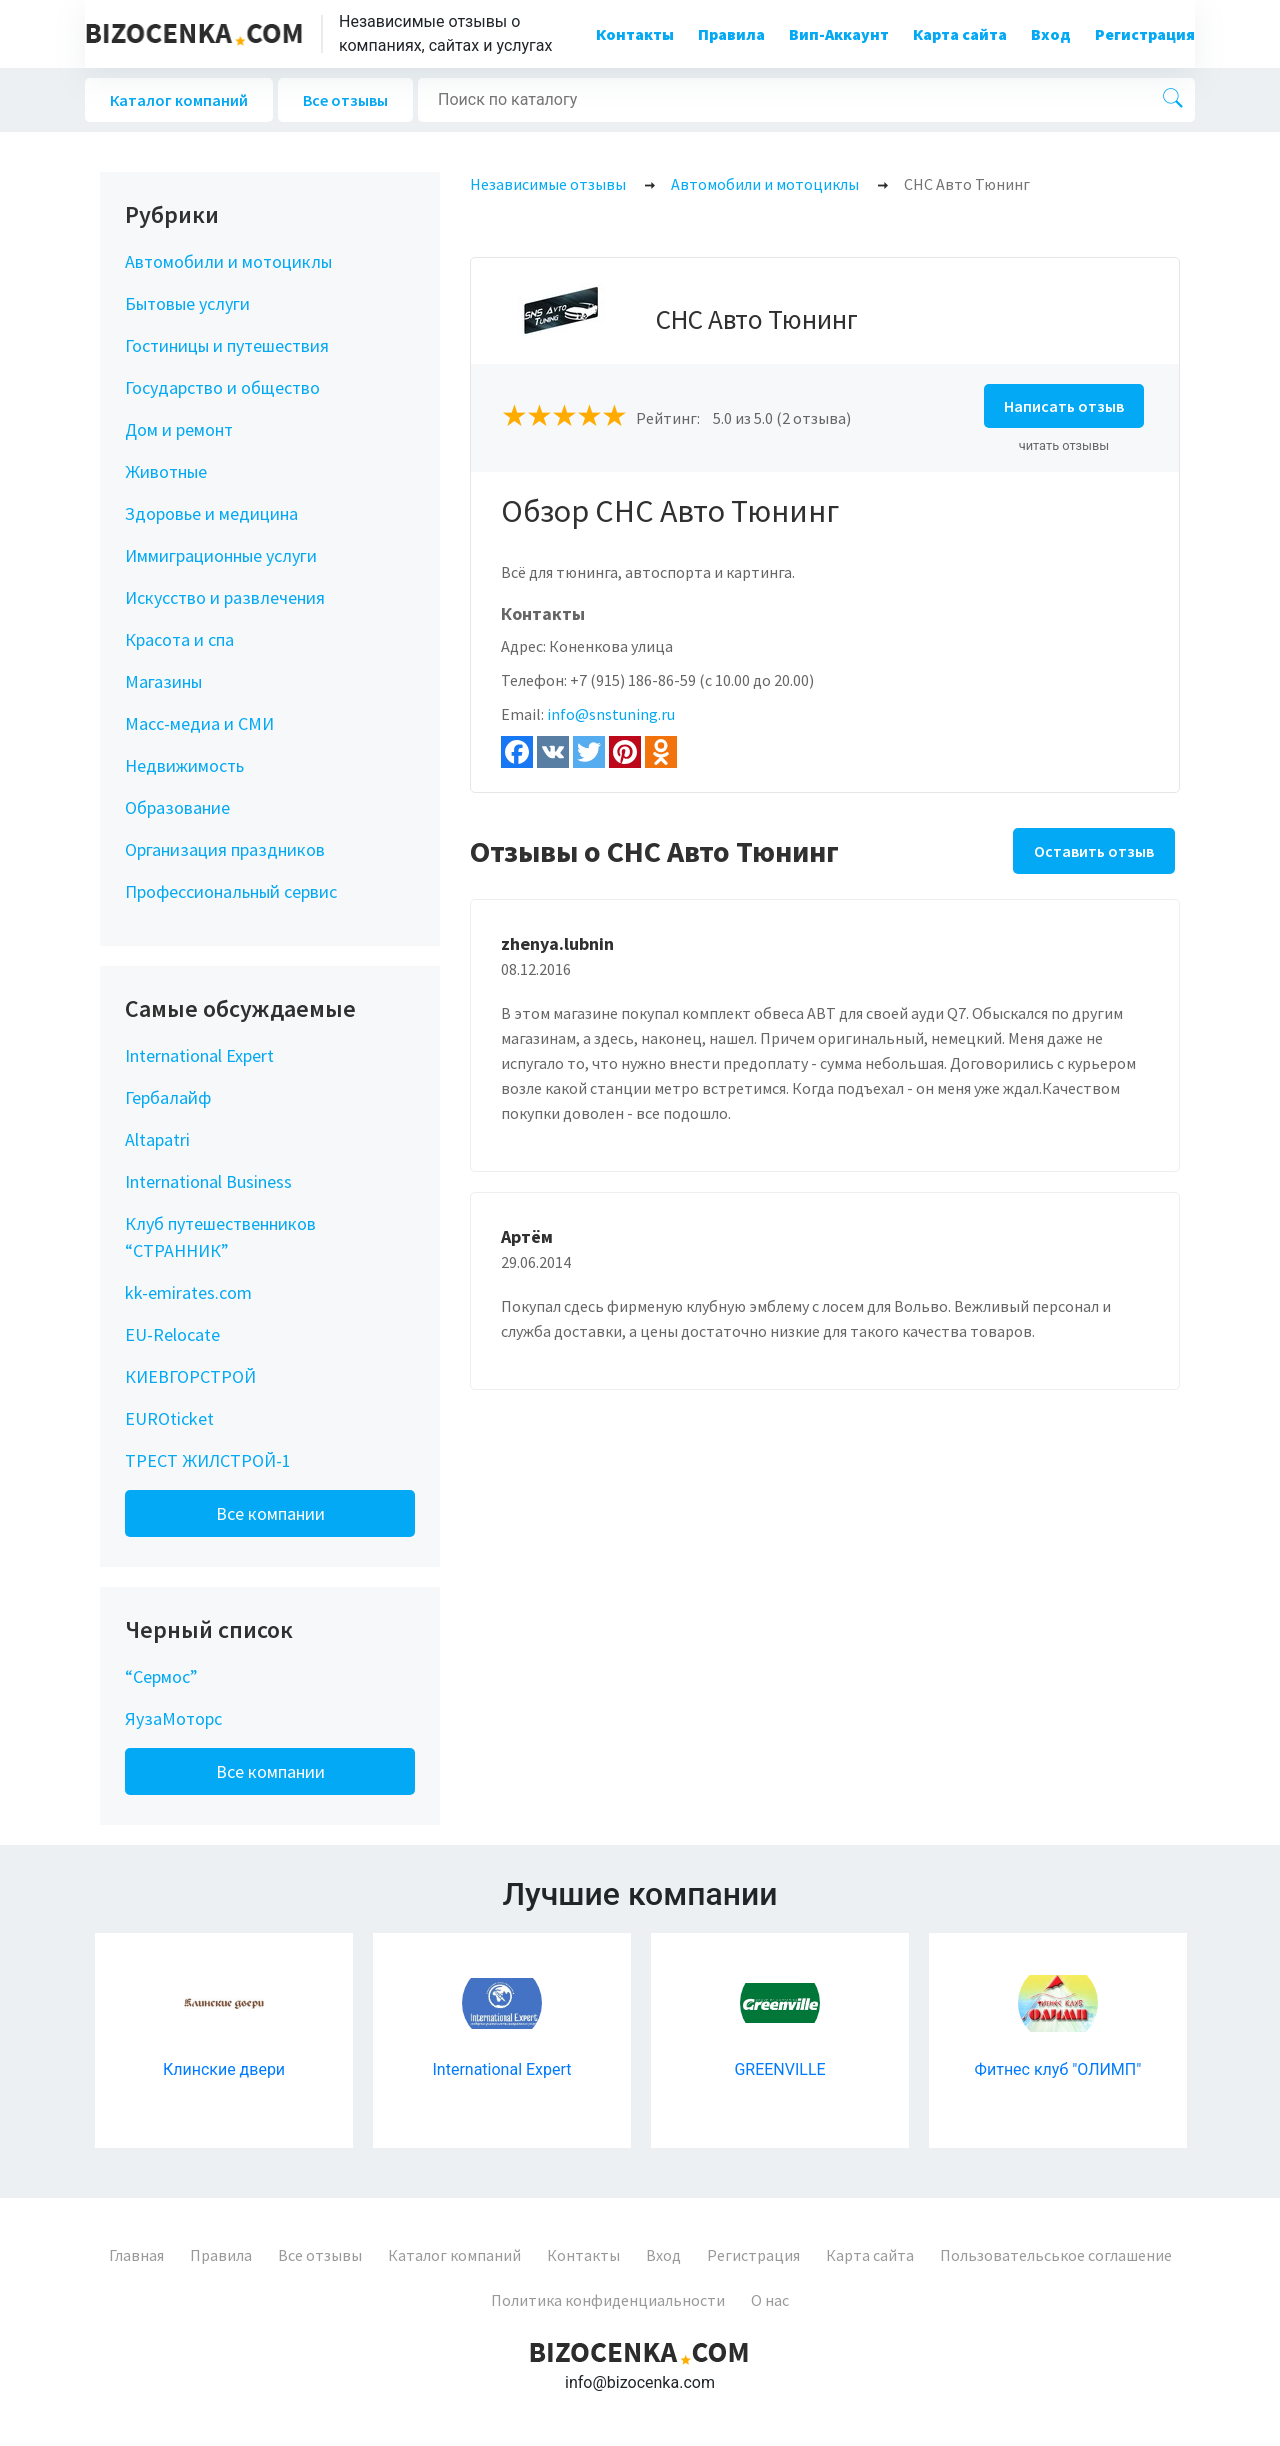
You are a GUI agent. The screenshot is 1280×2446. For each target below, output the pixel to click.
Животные (166, 471)
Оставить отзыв (1094, 851)
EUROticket (169, 1418)
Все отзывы (345, 100)
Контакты (635, 34)
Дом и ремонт (179, 429)
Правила (731, 34)
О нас (770, 2300)
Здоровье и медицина (211, 513)
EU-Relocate (172, 1334)
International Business (208, 1181)
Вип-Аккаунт (839, 34)
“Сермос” (161, 1676)
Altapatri (157, 1139)
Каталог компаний (179, 100)
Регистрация (1145, 34)
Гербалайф (168, 1097)
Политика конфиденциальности (608, 2300)
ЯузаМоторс (173, 1718)
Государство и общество (222, 387)
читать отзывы (1064, 445)
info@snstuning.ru (611, 714)
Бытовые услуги (187, 303)
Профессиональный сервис (231, 891)
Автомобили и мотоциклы (228, 261)
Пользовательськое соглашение (1056, 2255)
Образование (177, 807)
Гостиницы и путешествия (227, 345)
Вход (1051, 34)
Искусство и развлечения (225, 597)
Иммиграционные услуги (221, 555)
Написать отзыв (1064, 406)
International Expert (199, 1055)
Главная (136, 2255)
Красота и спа (179, 639)
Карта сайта (960, 34)
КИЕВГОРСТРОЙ (190, 1376)
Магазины (163, 681)
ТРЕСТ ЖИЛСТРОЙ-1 (208, 1460)
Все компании (270, 1513)
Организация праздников (225, 849)
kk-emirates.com (188, 1292)
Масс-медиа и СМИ (199, 723)
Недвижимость (184, 765)
